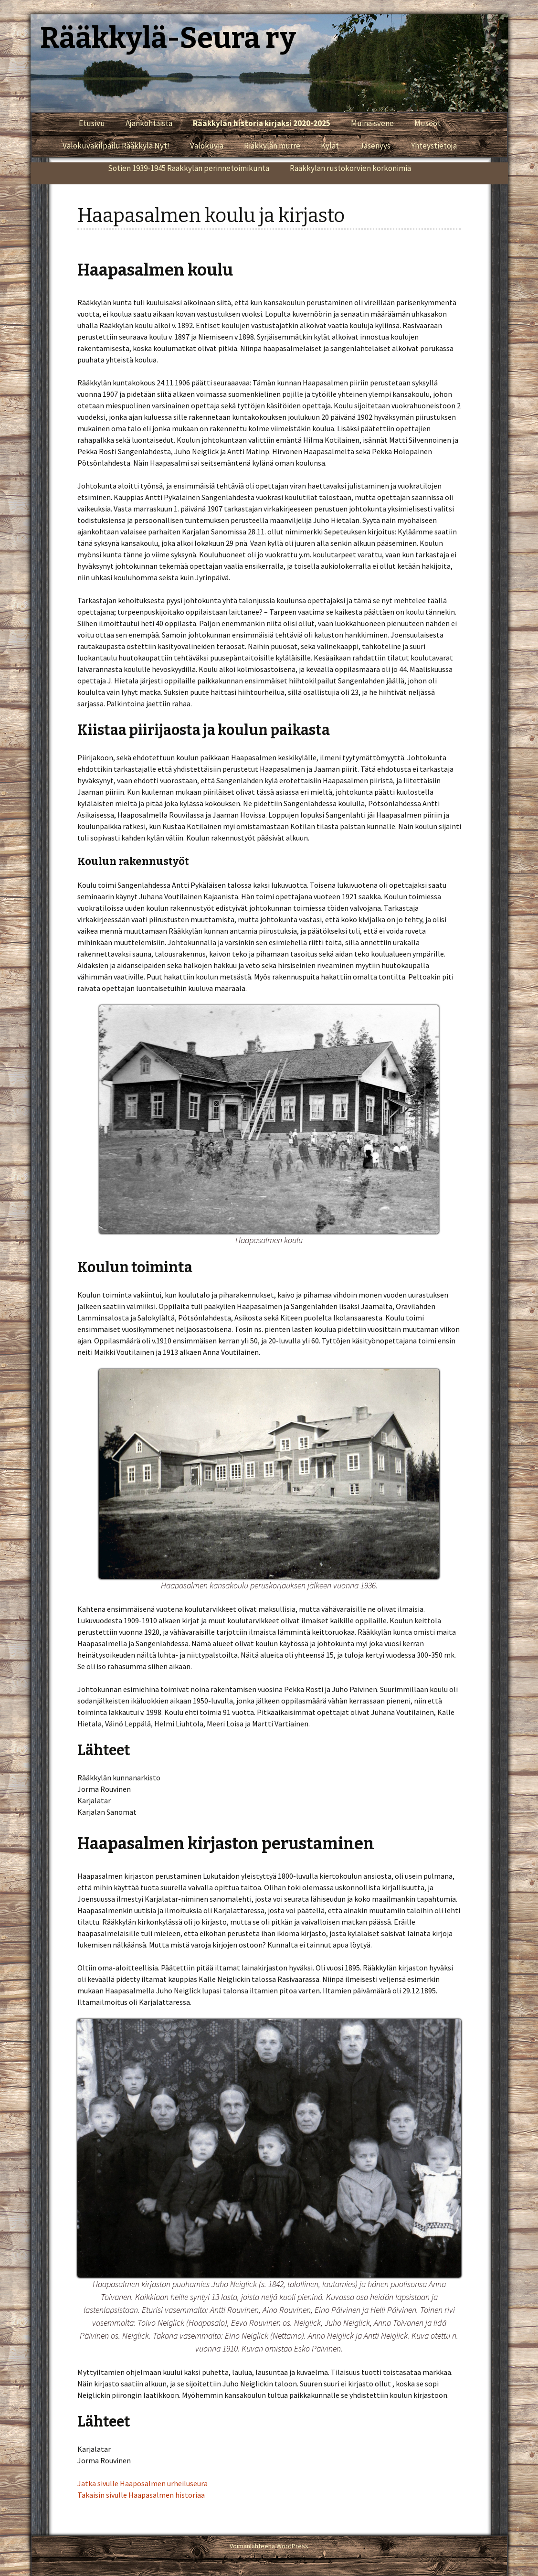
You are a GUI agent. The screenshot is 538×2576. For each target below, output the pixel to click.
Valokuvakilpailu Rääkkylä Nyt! (116, 145)
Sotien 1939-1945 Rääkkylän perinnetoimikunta (188, 168)
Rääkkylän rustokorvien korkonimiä (350, 168)
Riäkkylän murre (272, 145)
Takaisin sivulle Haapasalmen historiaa (141, 2495)
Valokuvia (206, 145)
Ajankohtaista (149, 123)
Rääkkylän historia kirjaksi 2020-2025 (261, 123)
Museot (427, 123)
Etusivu (92, 123)
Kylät (330, 145)
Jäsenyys (374, 145)
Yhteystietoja (434, 145)
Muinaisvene (372, 123)
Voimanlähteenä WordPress (269, 2546)
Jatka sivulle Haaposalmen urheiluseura (142, 2483)
